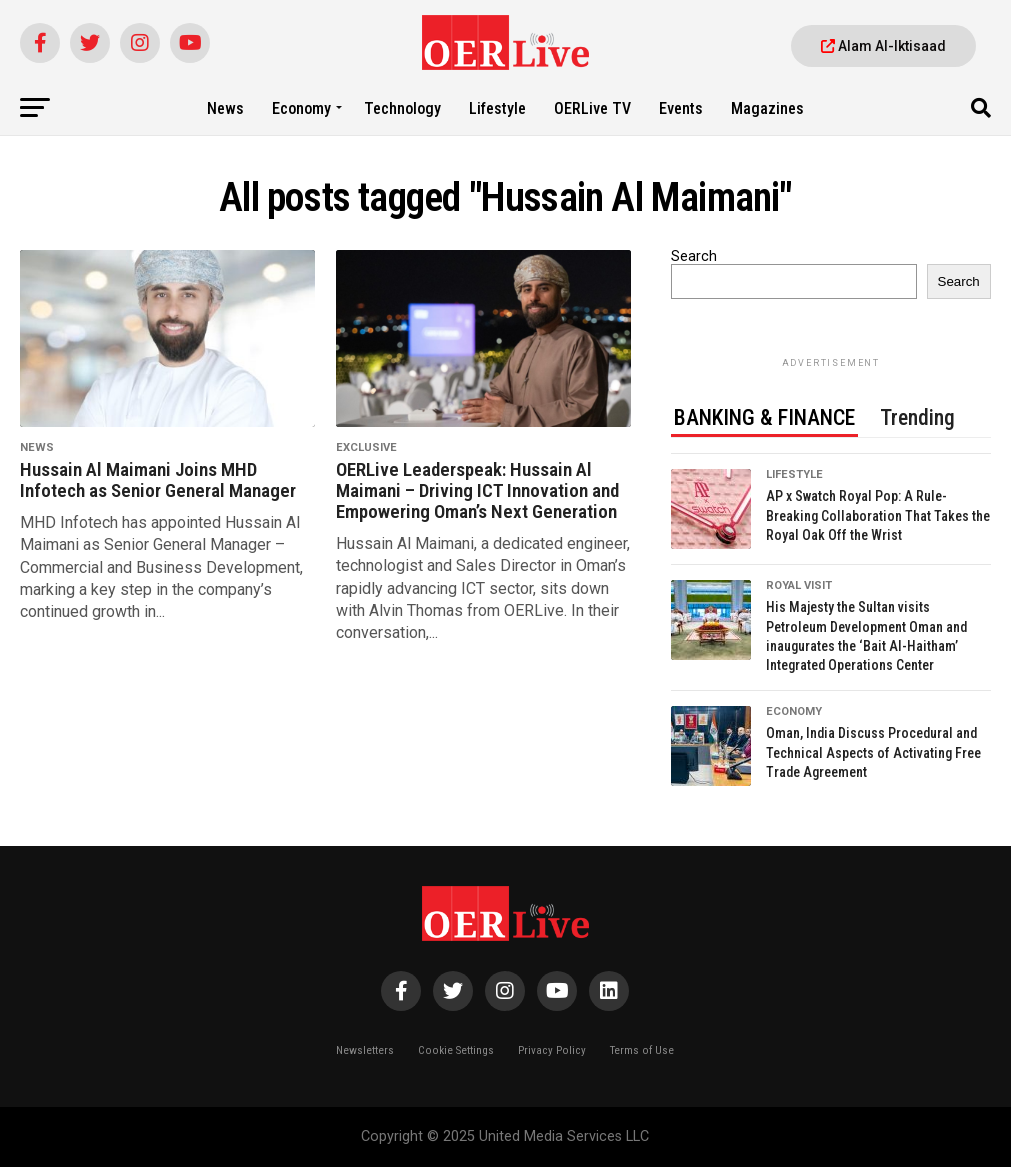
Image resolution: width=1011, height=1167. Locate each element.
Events (681, 108)
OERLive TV (592, 108)
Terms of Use (642, 1050)
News (225, 108)
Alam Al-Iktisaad (883, 46)
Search (694, 256)
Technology (402, 108)
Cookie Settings (456, 1050)
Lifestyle (497, 108)
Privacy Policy (552, 1050)
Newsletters (365, 1050)
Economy (301, 108)
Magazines (767, 108)
